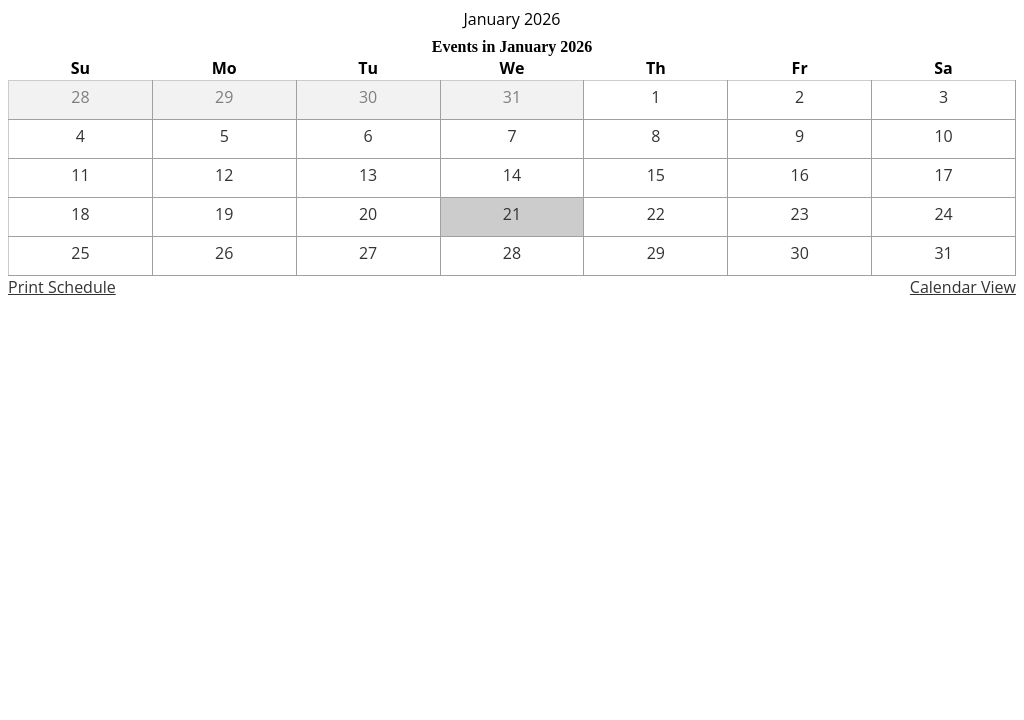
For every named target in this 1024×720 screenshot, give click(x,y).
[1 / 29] (655, 256)
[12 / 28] (80, 100)
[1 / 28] (512, 256)
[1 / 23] (799, 217)
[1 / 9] (799, 139)
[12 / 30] (368, 100)
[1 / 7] (512, 139)
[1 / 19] (224, 217)
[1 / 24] (943, 217)
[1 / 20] (368, 217)
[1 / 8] (655, 139)
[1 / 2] (799, 100)
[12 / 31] (512, 100)
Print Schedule (62, 287)
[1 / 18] (80, 217)
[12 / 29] (224, 100)
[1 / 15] (655, 178)
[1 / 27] (368, 256)
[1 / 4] (80, 139)
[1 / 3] (943, 100)
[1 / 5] (224, 139)
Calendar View (963, 287)
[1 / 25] (80, 256)
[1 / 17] (943, 178)
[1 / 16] (799, 178)
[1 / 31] (943, 256)
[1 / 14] (512, 178)
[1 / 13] (368, 178)
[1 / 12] (224, 178)
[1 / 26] (224, 256)
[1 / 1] (655, 100)
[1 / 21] (512, 217)
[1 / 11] (80, 178)
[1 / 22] (655, 217)
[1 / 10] (943, 139)
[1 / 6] (368, 139)
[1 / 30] (799, 256)
